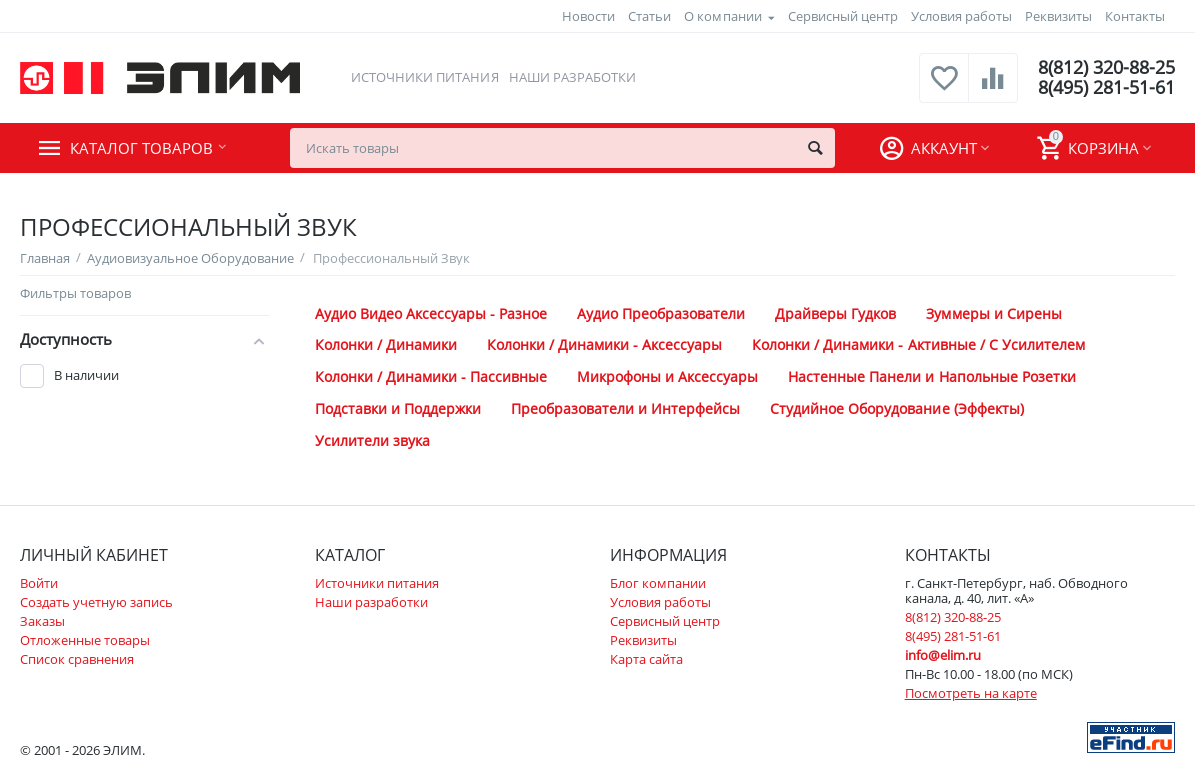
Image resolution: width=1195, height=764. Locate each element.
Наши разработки (572, 77)
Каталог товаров (141, 148)
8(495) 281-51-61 (1106, 88)
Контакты (1135, 16)
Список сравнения (77, 659)
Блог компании (658, 583)
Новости (588, 16)
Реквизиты (1058, 16)
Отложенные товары (85, 640)
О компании (722, 16)
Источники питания (424, 77)
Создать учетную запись (96, 602)
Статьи (649, 16)
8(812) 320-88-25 (1106, 68)
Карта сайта (646, 659)
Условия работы (961, 16)
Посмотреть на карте (971, 693)
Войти (39, 583)
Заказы (42, 621)
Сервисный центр (843, 16)
